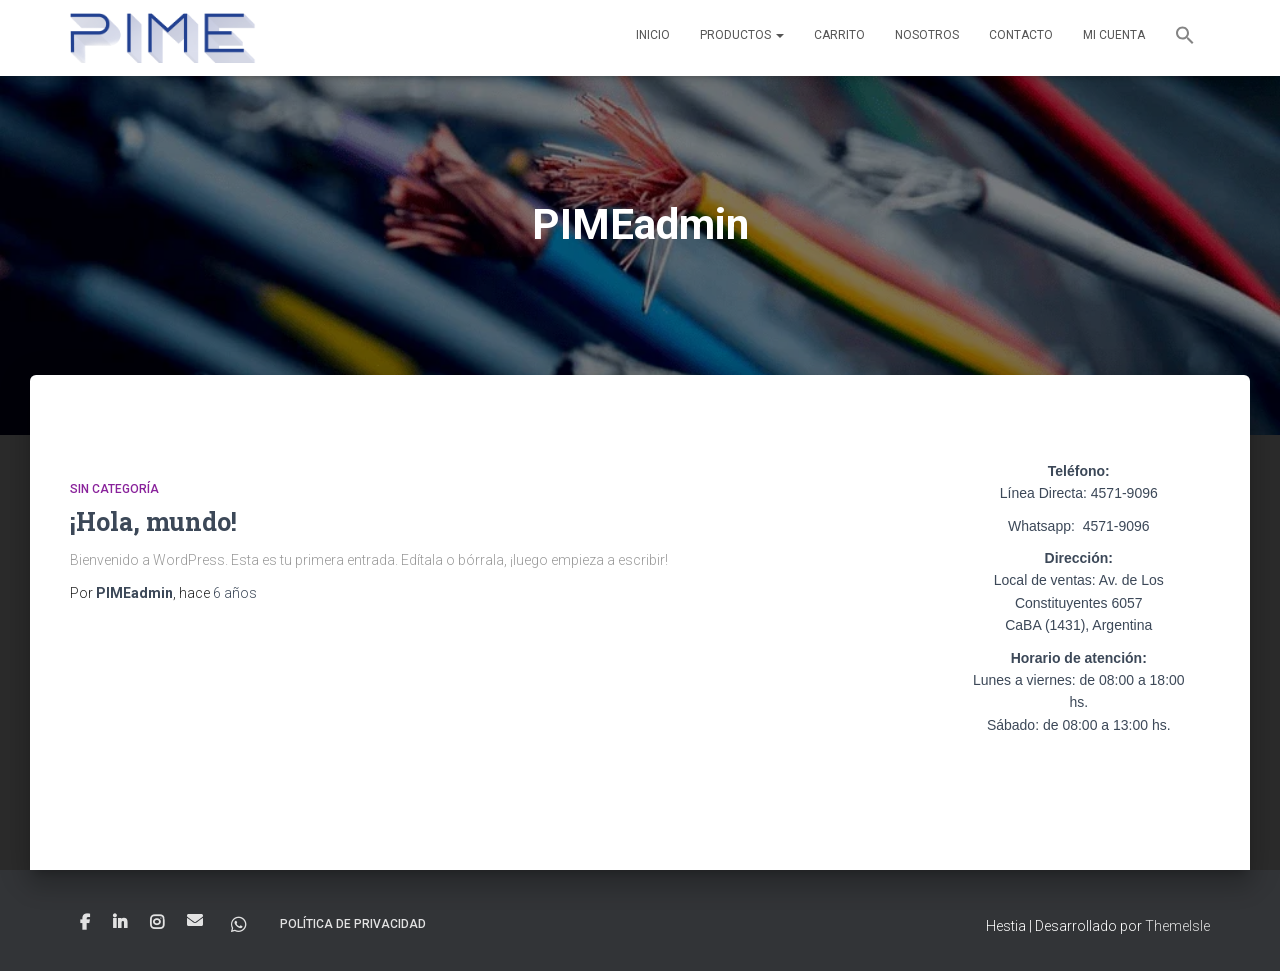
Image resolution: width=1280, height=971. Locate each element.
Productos (742, 35)
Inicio (653, 35)
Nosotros (927, 35)
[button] (1185, 38)
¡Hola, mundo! (153, 521)
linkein (120, 923)
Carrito (839, 35)
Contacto (1021, 35)
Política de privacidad (353, 924)
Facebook (85, 923)
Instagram (157, 923)
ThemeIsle (1177, 926)
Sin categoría (114, 489)
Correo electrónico (195, 920)
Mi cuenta (1114, 35)
